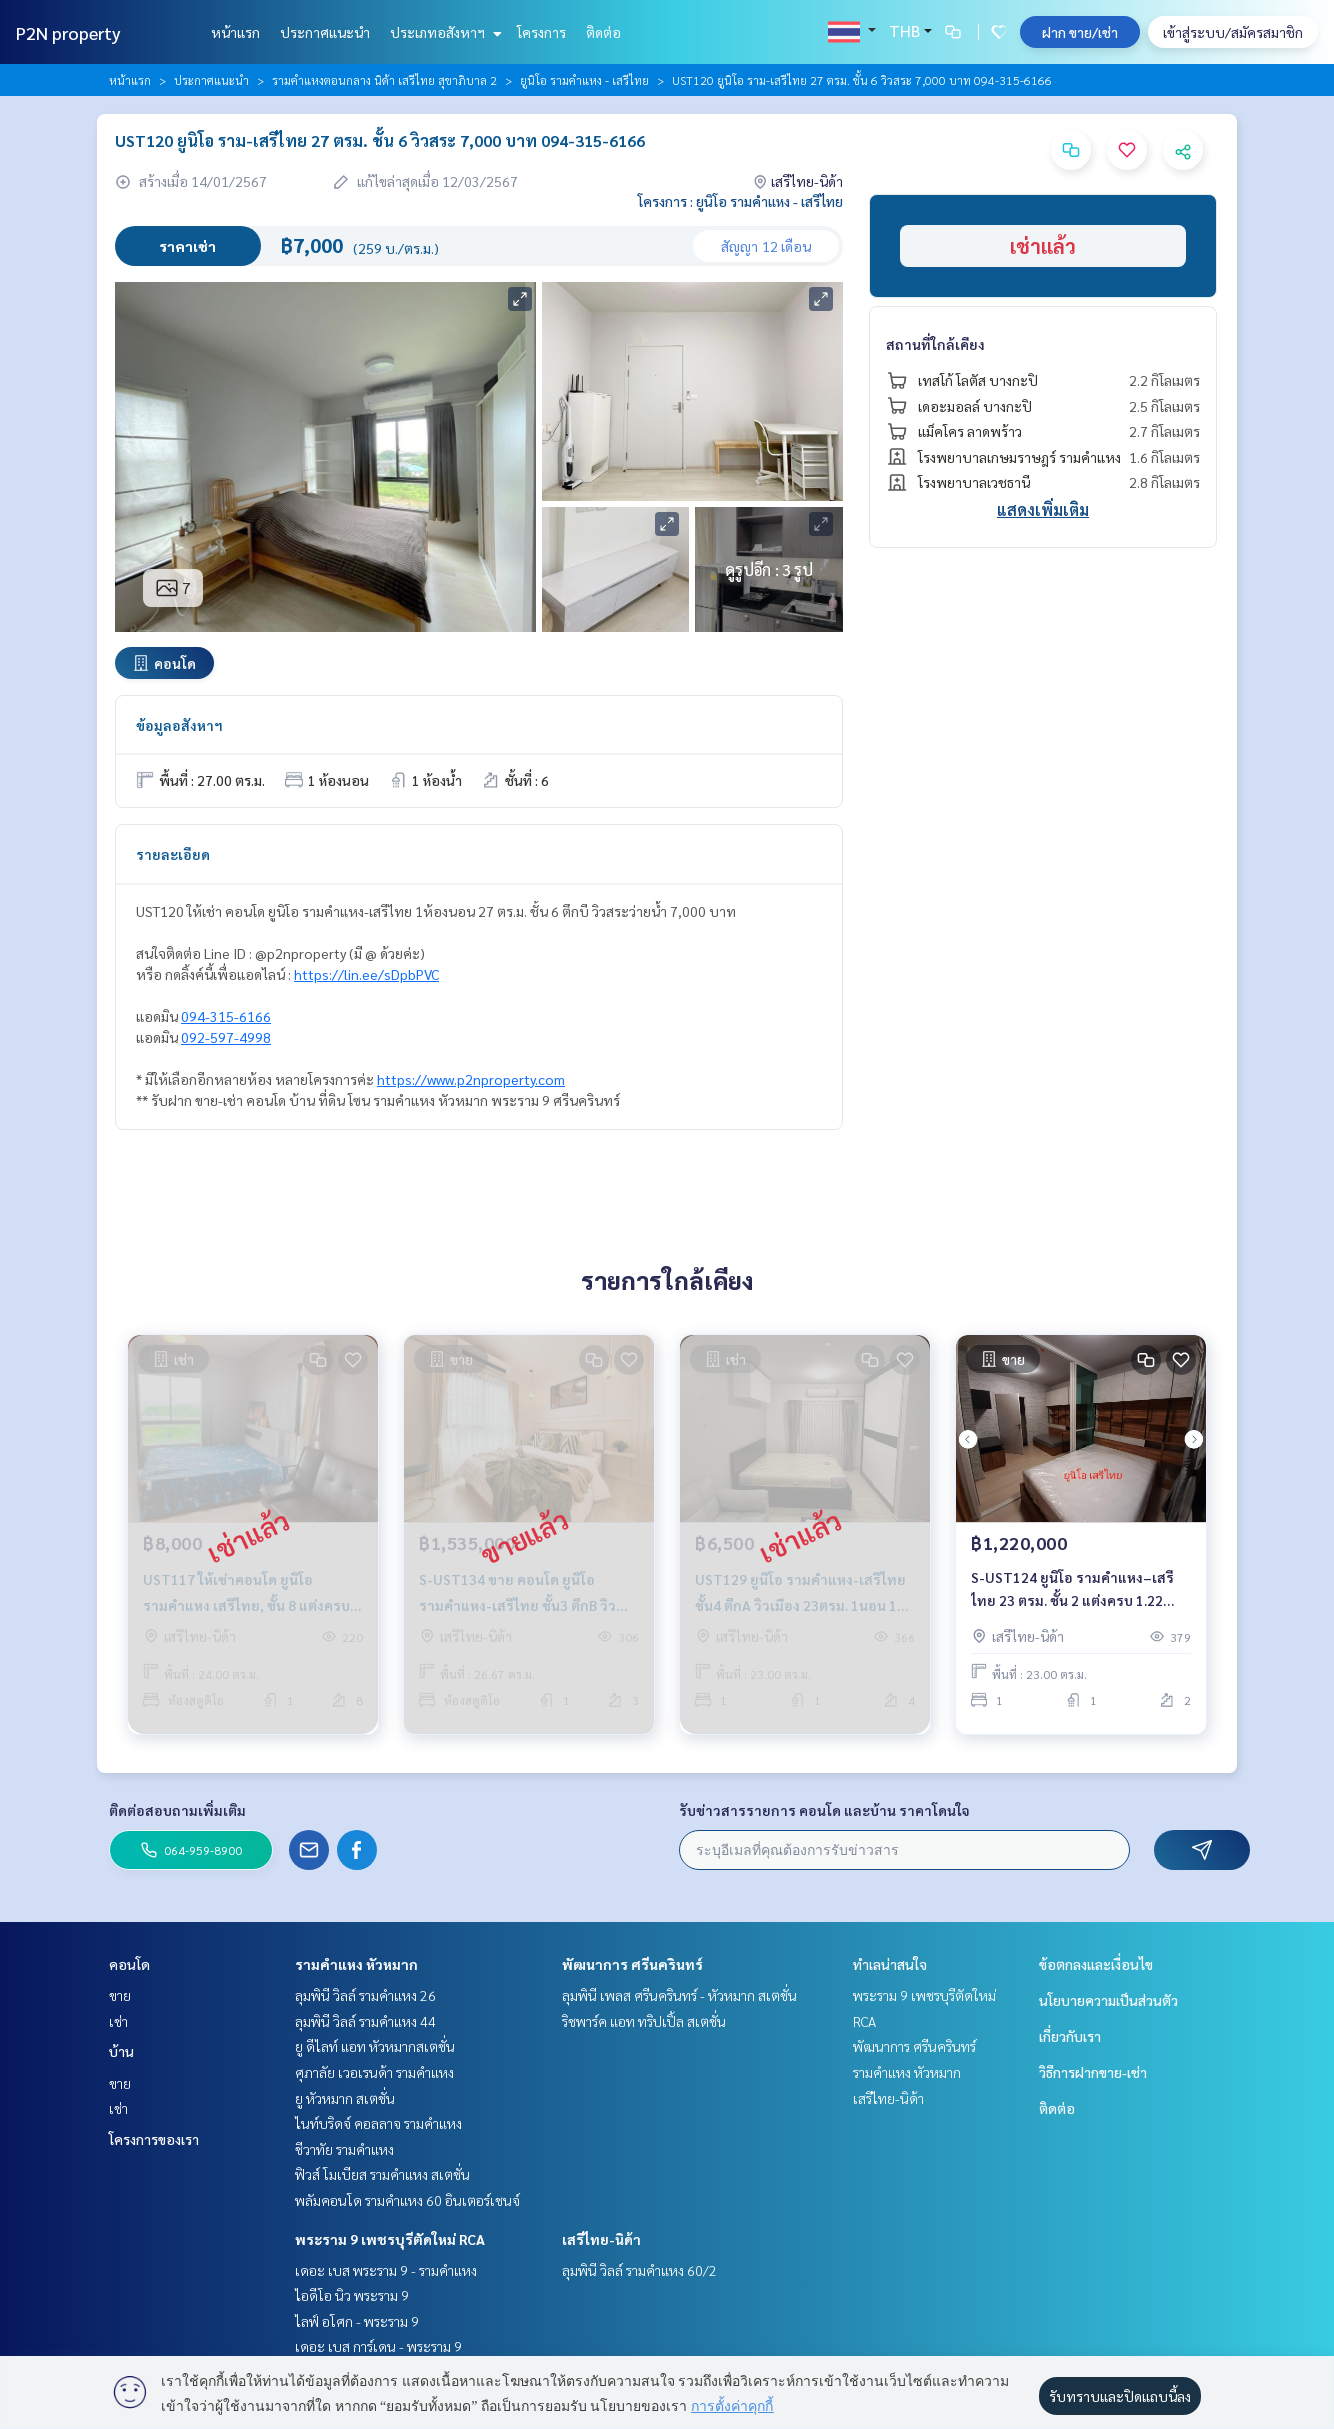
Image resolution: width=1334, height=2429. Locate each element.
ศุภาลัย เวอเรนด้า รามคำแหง (374, 2072)
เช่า (118, 2021)
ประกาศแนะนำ (325, 32)
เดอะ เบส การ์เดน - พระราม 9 (378, 2346)
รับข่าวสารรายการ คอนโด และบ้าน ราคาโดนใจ (824, 1810)
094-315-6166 (226, 1016)
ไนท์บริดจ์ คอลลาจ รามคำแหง (378, 2123)
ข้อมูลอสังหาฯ (179, 725)
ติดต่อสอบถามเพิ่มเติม (177, 1810)
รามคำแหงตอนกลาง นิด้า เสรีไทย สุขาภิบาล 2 (384, 80)
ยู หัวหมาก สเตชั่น (345, 2098)
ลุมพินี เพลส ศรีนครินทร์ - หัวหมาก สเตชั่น (679, 1995)
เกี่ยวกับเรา (1070, 2036)
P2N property (68, 32)
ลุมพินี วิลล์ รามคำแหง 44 (365, 2021)
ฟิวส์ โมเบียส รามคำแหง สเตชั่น (382, 2174)
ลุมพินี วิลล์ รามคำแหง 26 (365, 1995)
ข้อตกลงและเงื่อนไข (1096, 1964)
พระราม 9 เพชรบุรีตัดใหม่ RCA (390, 2239)
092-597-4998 (226, 1037)
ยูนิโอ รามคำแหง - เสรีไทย (584, 80)
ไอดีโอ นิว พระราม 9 (352, 2295)
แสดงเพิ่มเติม (1043, 509)
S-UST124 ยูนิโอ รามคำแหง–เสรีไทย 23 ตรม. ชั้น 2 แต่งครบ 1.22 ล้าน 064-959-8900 (1072, 1595)
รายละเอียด (173, 854)
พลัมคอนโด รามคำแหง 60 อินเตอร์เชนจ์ (407, 2200)
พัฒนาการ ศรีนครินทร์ (632, 1964)
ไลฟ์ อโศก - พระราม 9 (357, 2321)
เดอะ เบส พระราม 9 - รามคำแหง (386, 2270)
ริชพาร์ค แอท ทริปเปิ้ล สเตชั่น (644, 2021)
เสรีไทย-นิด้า (601, 2239)
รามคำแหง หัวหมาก (356, 1964)
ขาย (120, 1995)
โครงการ (541, 32)
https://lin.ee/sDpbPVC (366, 974)
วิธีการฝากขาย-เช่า (1093, 2072)
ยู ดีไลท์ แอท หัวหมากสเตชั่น (375, 2046)
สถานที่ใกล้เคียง (935, 344)
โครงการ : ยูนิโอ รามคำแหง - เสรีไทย (740, 201)
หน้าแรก (235, 32)
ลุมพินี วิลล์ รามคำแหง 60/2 (639, 2270)
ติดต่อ (603, 32)
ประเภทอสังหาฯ (443, 32)
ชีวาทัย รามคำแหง (344, 2149)
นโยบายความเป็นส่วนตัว (1108, 2000)
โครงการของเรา (154, 2139)
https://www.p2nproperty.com (471, 1079)
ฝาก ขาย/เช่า (1080, 32)
